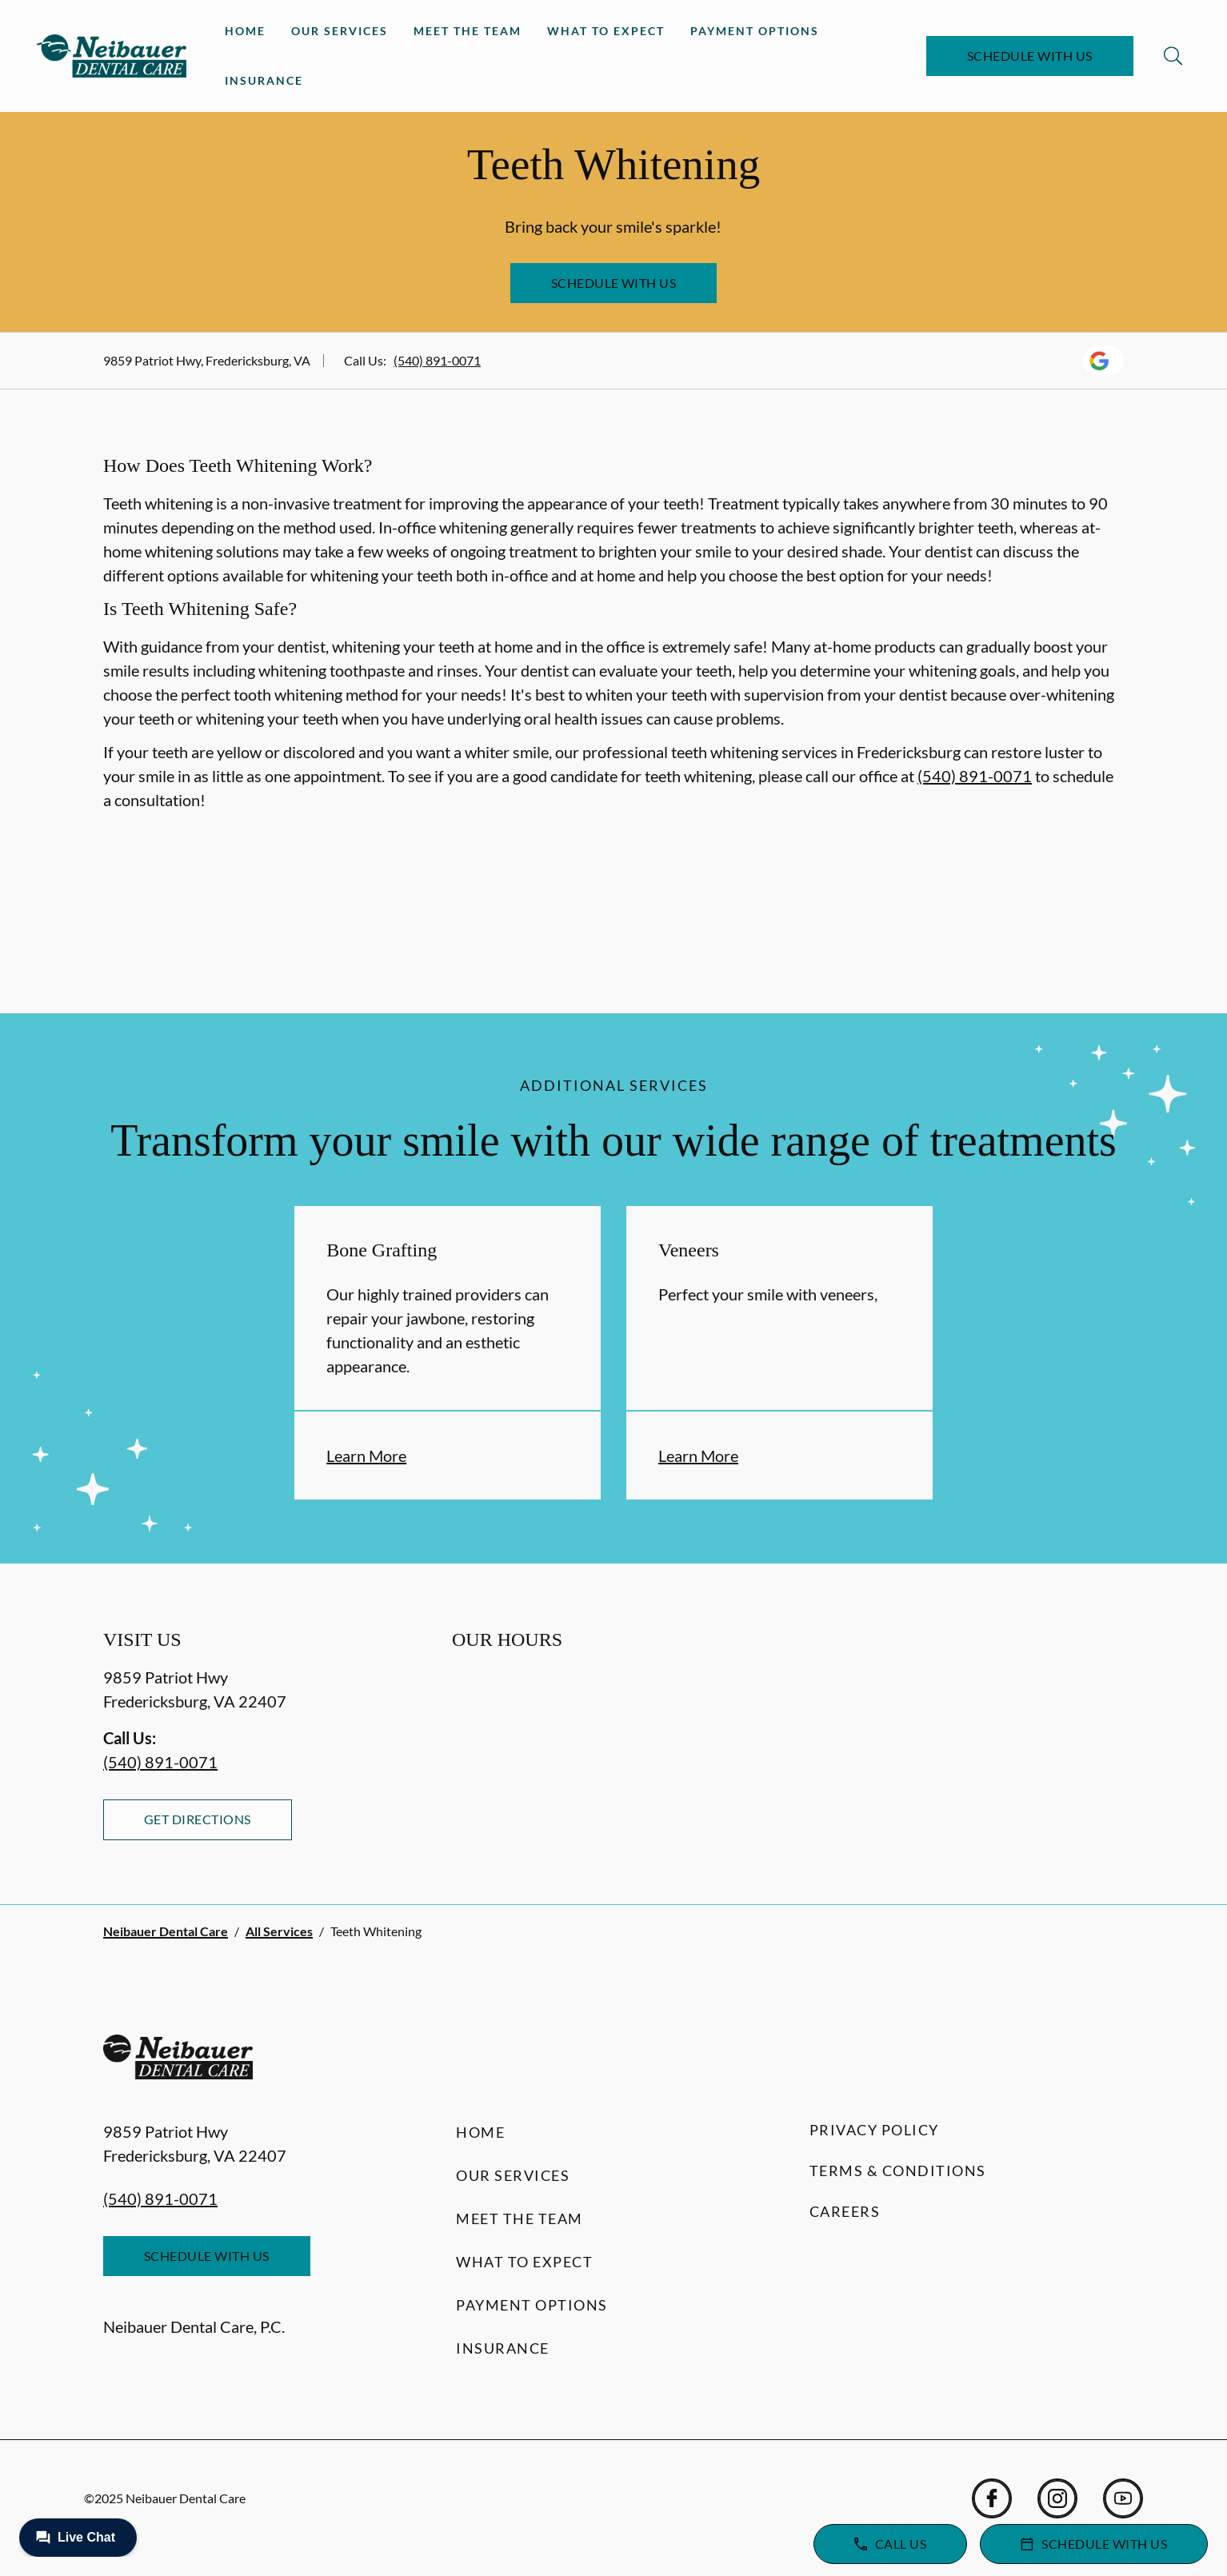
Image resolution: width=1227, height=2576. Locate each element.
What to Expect (606, 31)
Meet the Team (468, 31)
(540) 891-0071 (437, 360)
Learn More (366, 1455)
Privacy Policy (874, 2130)
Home (245, 31)
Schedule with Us (1030, 55)
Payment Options (754, 31)
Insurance (264, 80)
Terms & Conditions (897, 2170)
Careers (845, 2211)
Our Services (339, 31)
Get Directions (197, 1819)
